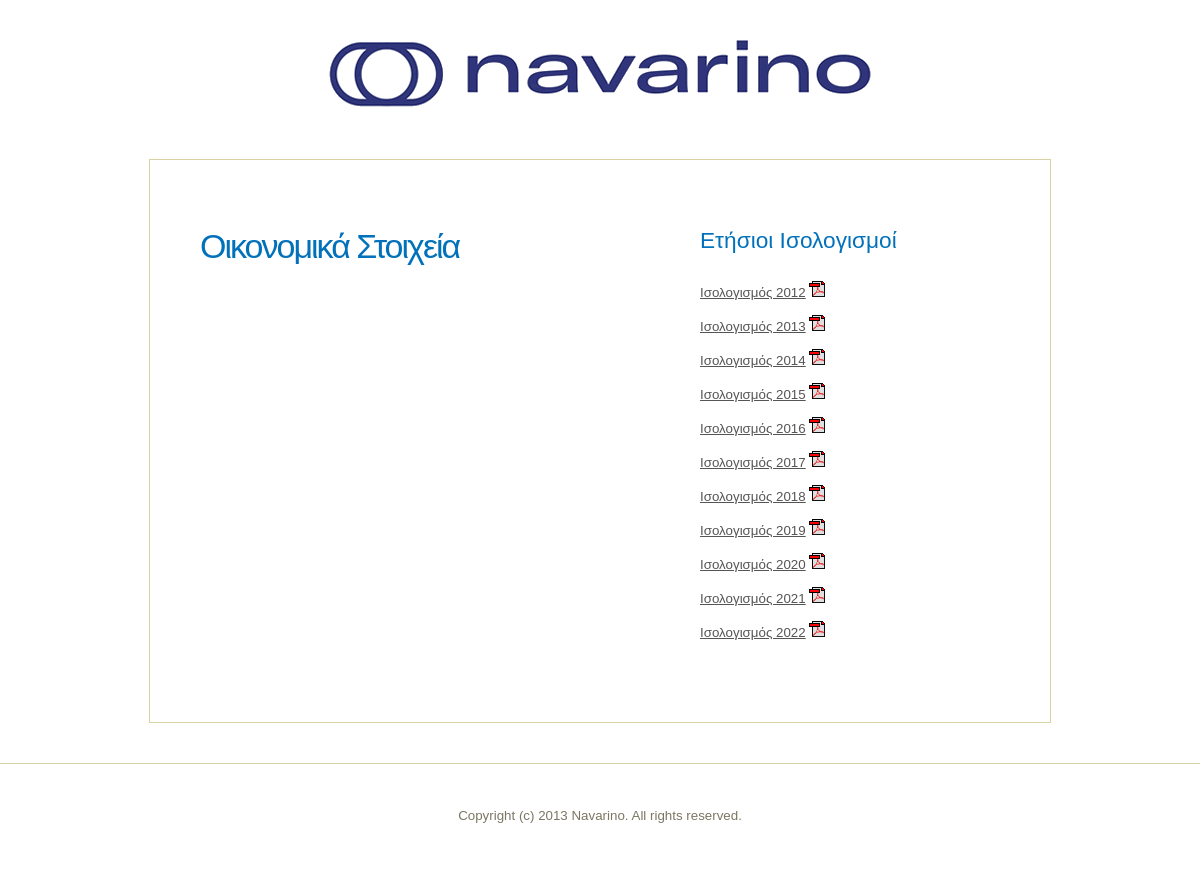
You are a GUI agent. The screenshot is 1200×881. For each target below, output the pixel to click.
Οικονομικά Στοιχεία (329, 246)
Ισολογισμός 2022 (753, 632)
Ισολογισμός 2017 (753, 462)
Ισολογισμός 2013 (753, 326)
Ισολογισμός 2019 (753, 530)
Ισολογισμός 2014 (753, 360)
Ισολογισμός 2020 (753, 564)
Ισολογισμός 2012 (753, 292)
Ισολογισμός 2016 (753, 428)
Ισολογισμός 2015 (753, 394)
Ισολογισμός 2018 (753, 496)
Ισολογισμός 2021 (753, 598)
